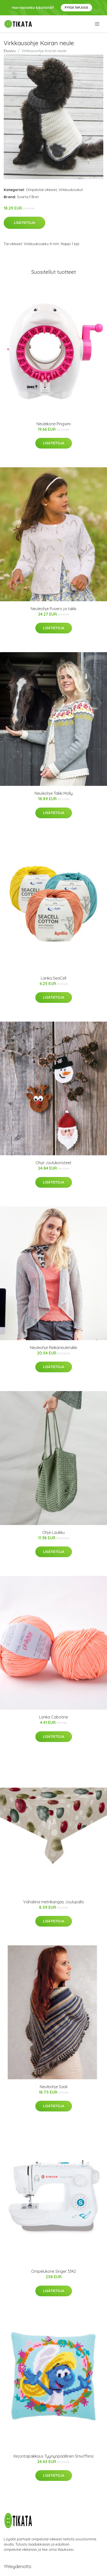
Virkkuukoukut (71, 189)
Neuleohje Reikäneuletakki (53, 1347)
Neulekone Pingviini (54, 423)
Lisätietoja (24, 222)
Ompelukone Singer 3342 (53, 2271)
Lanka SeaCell (53, 978)
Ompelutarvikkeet (41, 189)
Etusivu (10, 50)
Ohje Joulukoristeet (53, 1162)
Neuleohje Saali (53, 2086)
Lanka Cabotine (53, 1717)
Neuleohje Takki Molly (54, 793)
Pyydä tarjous (76, 7)
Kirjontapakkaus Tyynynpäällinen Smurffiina (53, 2456)
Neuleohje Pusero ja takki (53, 608)
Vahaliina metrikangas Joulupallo (53, 1901)
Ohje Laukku (53, 1532)
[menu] (97, 24)
